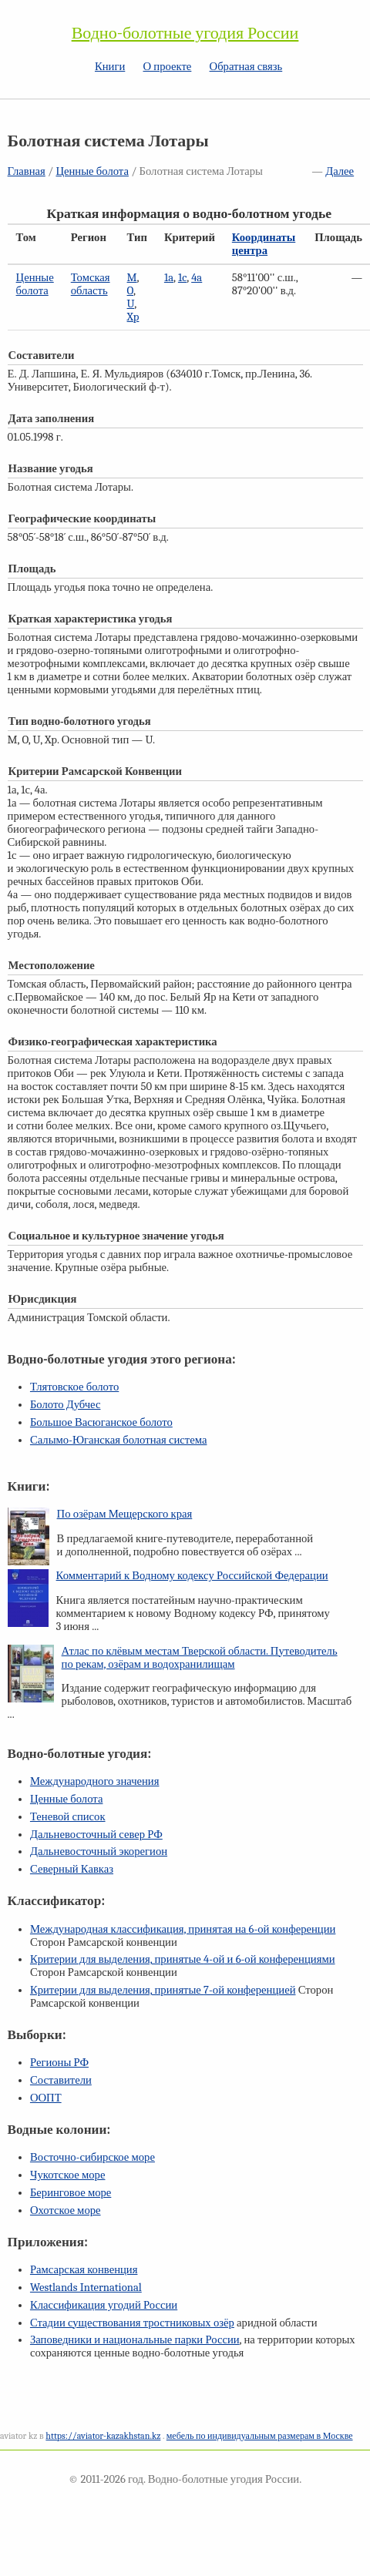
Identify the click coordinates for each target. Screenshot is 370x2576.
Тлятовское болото (74, 1387)
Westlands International (86, 2287)
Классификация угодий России (103, 2305)
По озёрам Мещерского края (125, 1514)
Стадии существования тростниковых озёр (132, 2322)
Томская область (90, 284)
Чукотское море (68, 2175)
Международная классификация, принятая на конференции (182, 1929)
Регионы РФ (59, 2062)
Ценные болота (92, 171)
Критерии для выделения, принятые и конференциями (182, 1959)
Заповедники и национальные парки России (135, 2339)
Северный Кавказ (71, 1869)
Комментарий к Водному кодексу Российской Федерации (192, 1575)
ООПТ (46, 2098)
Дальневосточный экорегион (98, 1851)
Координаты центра (263, 244)
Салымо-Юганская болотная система (118, 1440)
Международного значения (95, 1781)
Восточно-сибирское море (92, 2157)
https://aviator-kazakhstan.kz (102, 2435)
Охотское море (65, 2210)
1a (168, 277)
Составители (61, 2080)
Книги (110, 66)
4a (196, 277)
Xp (133, 317)
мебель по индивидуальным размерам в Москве (259, 2435)
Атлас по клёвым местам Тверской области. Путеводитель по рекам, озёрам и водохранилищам (200, 1658)
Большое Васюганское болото (101, 1422)
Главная (26, 171)
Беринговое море (70, 2192)
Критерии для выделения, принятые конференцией (163, 1990)
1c (182, 277)
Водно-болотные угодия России (185, 33)
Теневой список (68, 1816)
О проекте (167, 66)
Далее (339, 171)
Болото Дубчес (65, 1404)
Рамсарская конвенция (83, 2269)
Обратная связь (246, 66)
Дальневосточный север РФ (96, 1834)
